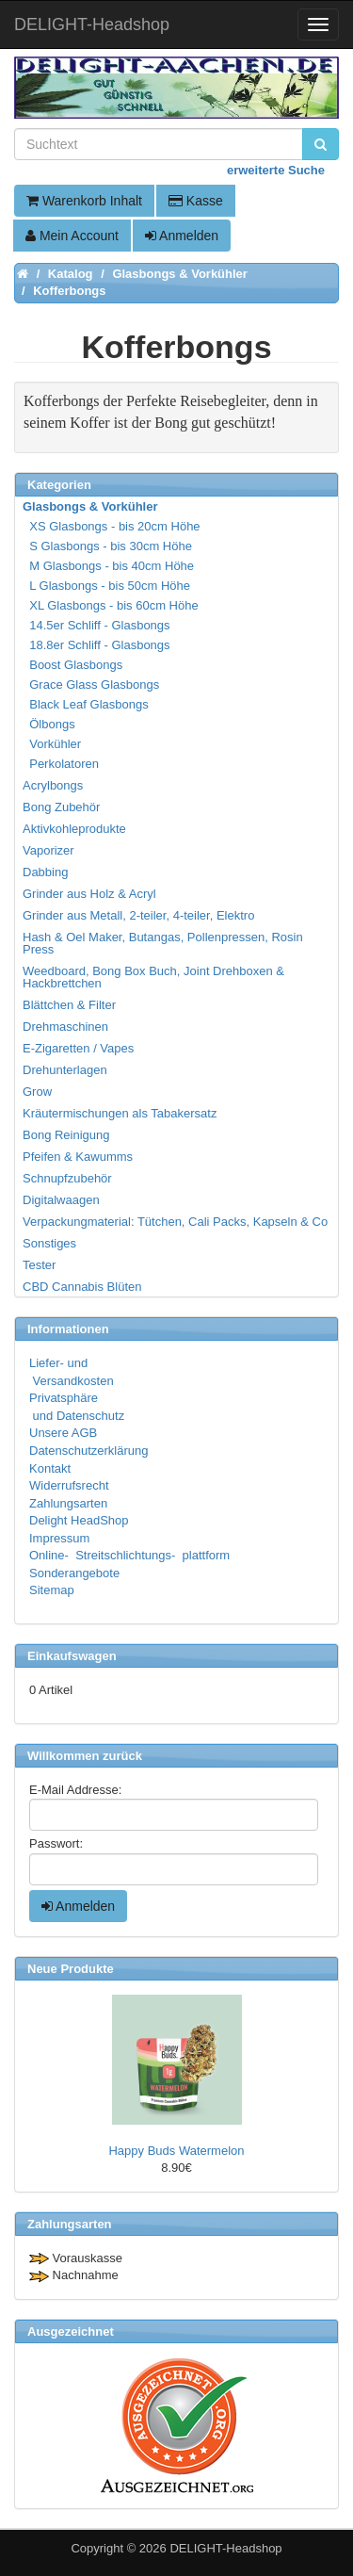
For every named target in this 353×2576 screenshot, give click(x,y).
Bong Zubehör (61, 807)
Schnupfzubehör (67, 1178)
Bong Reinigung (66, 1135)
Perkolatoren (61, 764)
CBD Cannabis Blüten (82, 1287)
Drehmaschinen (65, 1026)
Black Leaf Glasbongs (86, 704)
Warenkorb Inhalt (84, 200)
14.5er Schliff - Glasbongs (97, 625)
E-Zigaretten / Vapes (78, 1048)
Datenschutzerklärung (88, 1450)
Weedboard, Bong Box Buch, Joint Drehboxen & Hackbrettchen (153, 977)
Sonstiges (49, 1243)
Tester (39, 1265)
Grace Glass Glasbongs (91, 684)
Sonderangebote (74, 1573)
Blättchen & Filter (69, 1005)
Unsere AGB (63, 1433)
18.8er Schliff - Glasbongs (97, 645)
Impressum (59, 1538)
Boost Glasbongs (73, 665)
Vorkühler (52, 744)
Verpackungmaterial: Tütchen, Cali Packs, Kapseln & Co (175, 1222)
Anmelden (181, 235)
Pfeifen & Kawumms (78, 1156)
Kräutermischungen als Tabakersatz (120, 1113)
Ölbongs (49, 724)
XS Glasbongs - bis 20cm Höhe (112, 526)
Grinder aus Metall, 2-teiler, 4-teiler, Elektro (138, 915)
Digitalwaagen (61, 1200)
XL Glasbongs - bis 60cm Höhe (111, 605)
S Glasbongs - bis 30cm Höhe (108, 546)
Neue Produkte (70, 1969)
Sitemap (51, 1590)
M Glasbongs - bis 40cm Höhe (109, 566)
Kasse (195, 200)
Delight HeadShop (79, 1520)
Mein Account (72, 235)
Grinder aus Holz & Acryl (89, 894)
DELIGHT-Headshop (225, 2548)
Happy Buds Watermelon (176, 2151)
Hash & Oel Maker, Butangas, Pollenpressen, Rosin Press (163, 943)
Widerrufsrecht (69, 1485)
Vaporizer (48, 850)
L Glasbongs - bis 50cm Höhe (107, 586)
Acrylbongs (53, 785)
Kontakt (50, 1468)
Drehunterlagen (65, 1070)
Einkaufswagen (72, 1656)
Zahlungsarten (68, 1503)
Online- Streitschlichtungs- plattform (129, 1555)
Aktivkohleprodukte (74, 829)
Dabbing (45, 872)
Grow (37, 1091)
